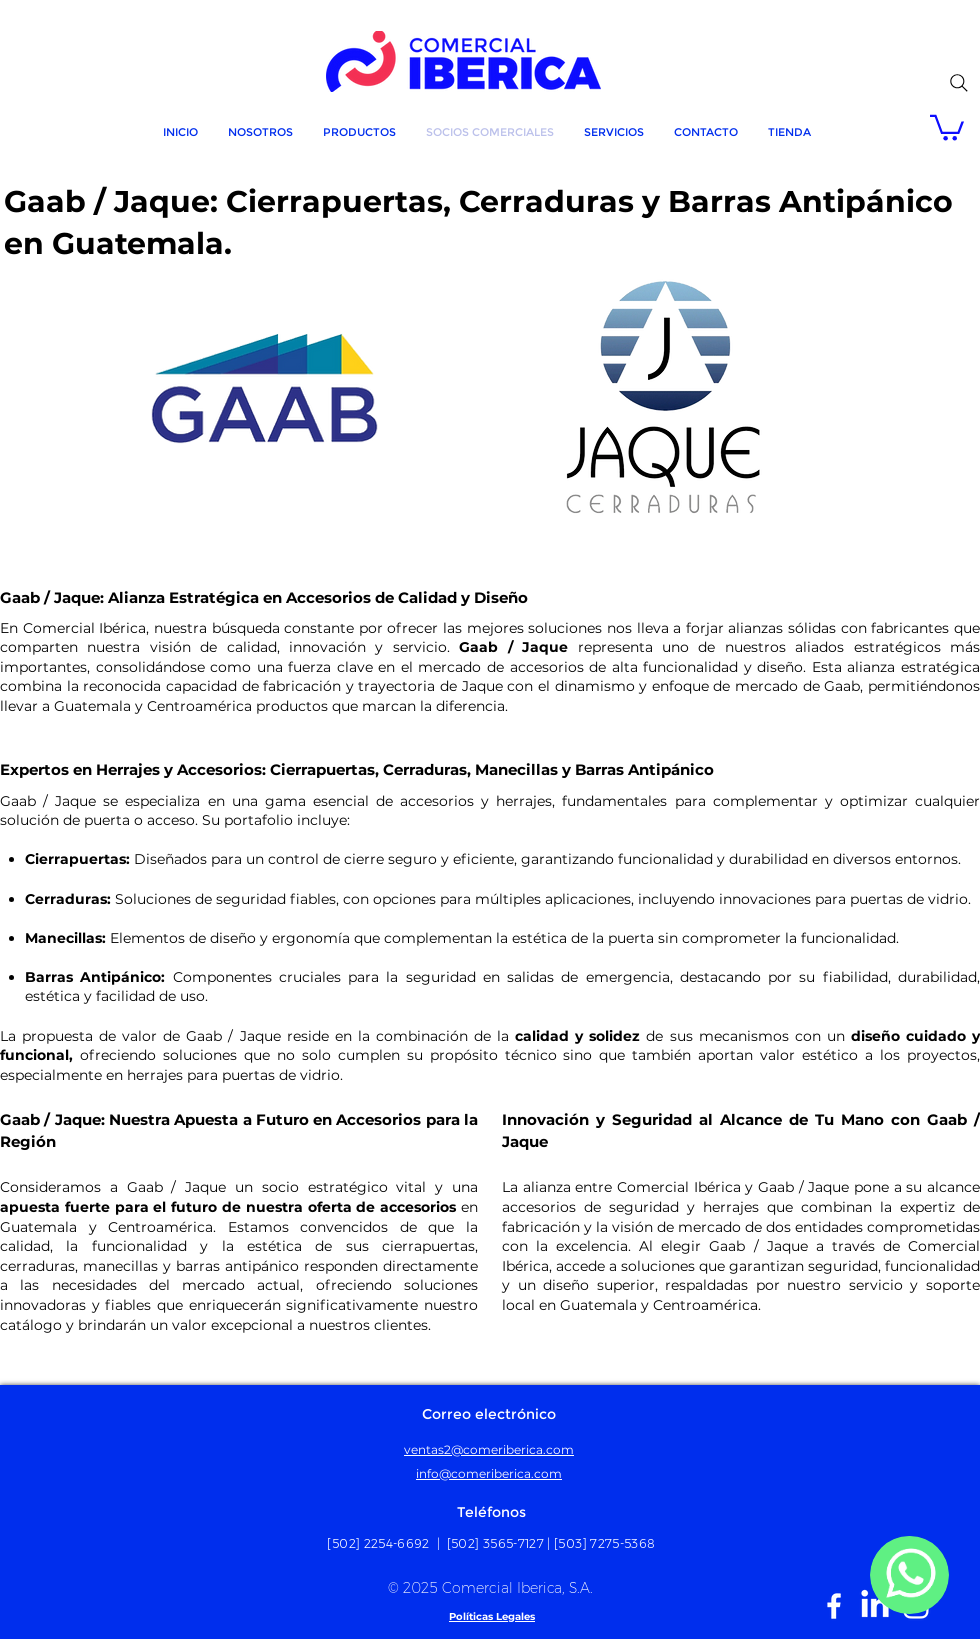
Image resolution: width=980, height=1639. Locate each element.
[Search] (959, 83)
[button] (947, 126)
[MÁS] (909, 1575)
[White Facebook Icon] (834, 1606)
